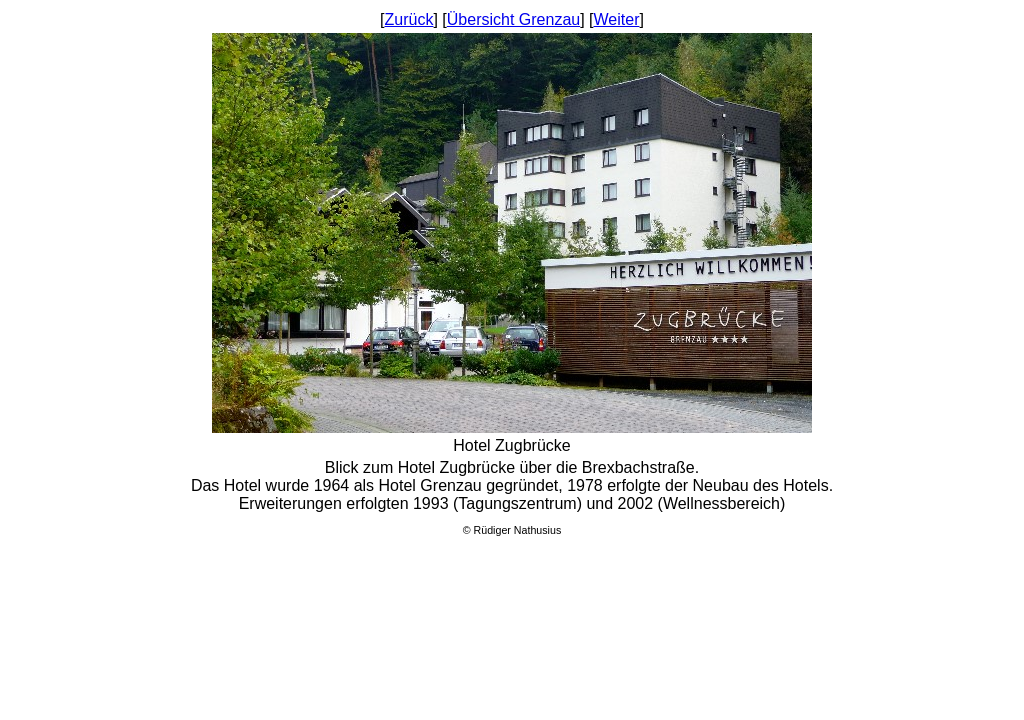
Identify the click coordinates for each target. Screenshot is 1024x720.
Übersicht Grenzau (513, 19)
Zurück (409, 19)
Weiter (617, 19)
